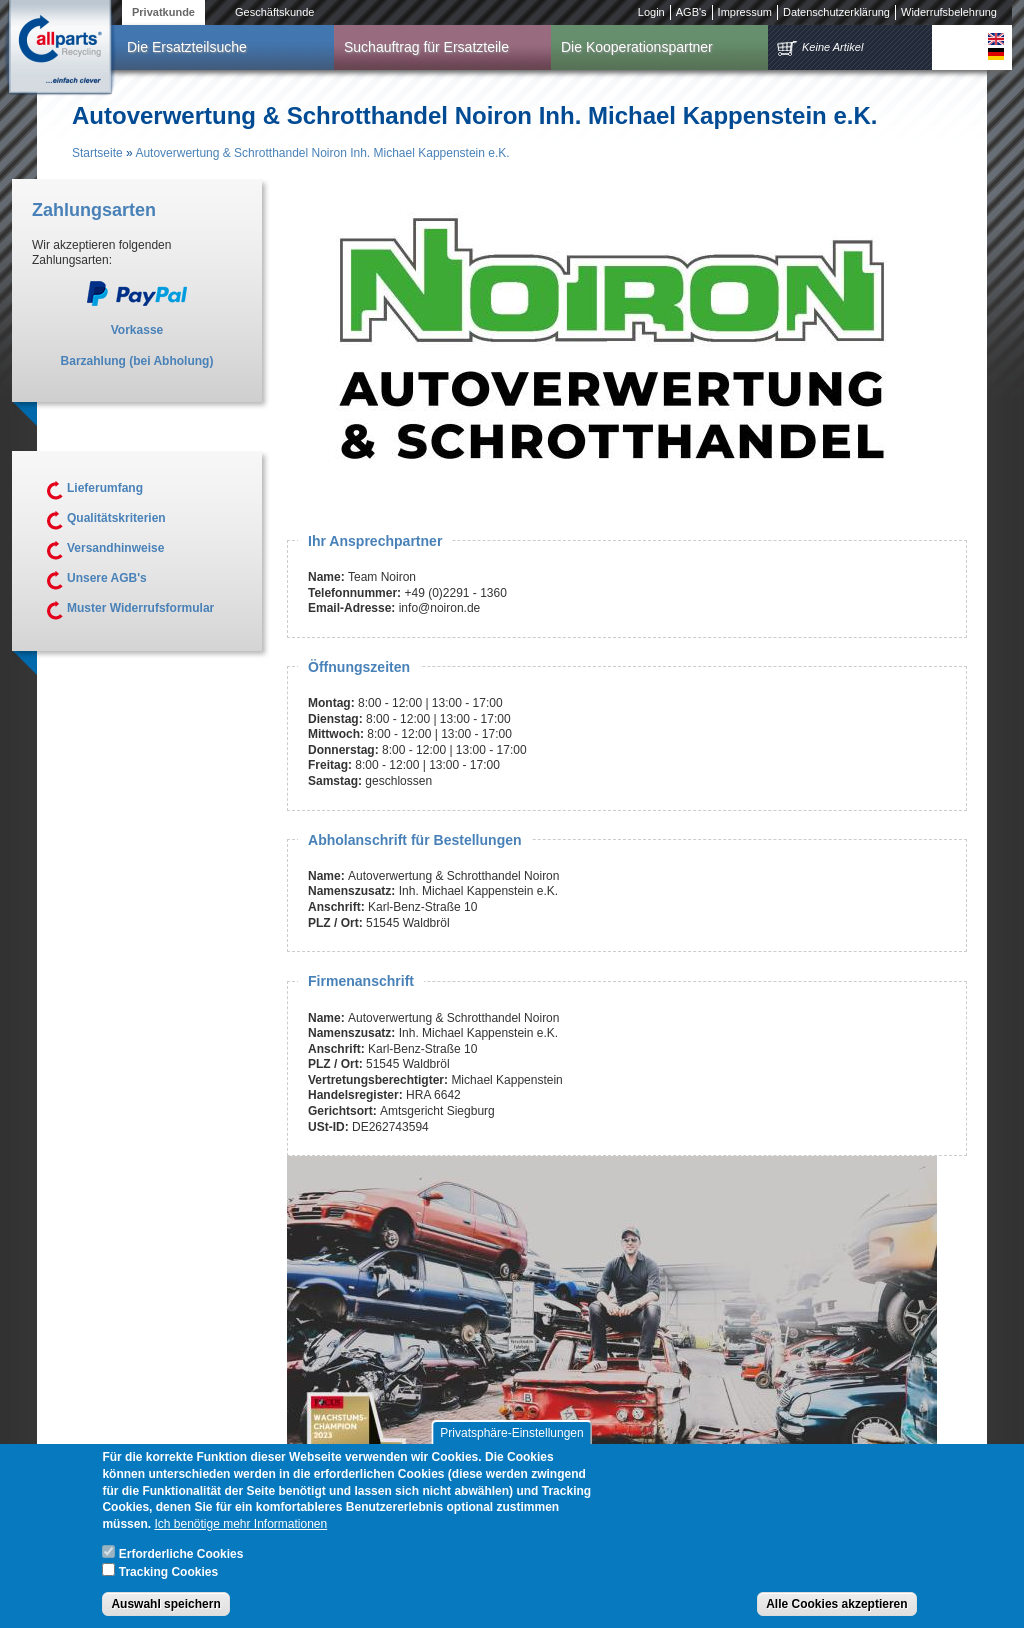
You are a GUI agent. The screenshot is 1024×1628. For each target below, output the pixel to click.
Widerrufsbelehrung (949, 12)
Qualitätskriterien (116, 518)
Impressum (745, 12)
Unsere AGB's (107, 578)
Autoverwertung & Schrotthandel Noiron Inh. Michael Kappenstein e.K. (322, 153)
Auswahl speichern (165, 1613)
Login (651, 12)
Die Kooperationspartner (637, 47)
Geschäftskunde (275, 12)
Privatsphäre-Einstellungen (511, 1442)
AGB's (691, 12)
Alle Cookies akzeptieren (836, 1613)
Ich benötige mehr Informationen (240, 1533)
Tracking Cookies (168, 1580)
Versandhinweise (115, 548)
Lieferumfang (105, 488)
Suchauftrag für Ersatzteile (426, 47)
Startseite (97, 153)
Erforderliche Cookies (181, 1563)
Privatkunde (163, 12)
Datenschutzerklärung (836, 12)
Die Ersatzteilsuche (187, 47)
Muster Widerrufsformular (140, 608)
